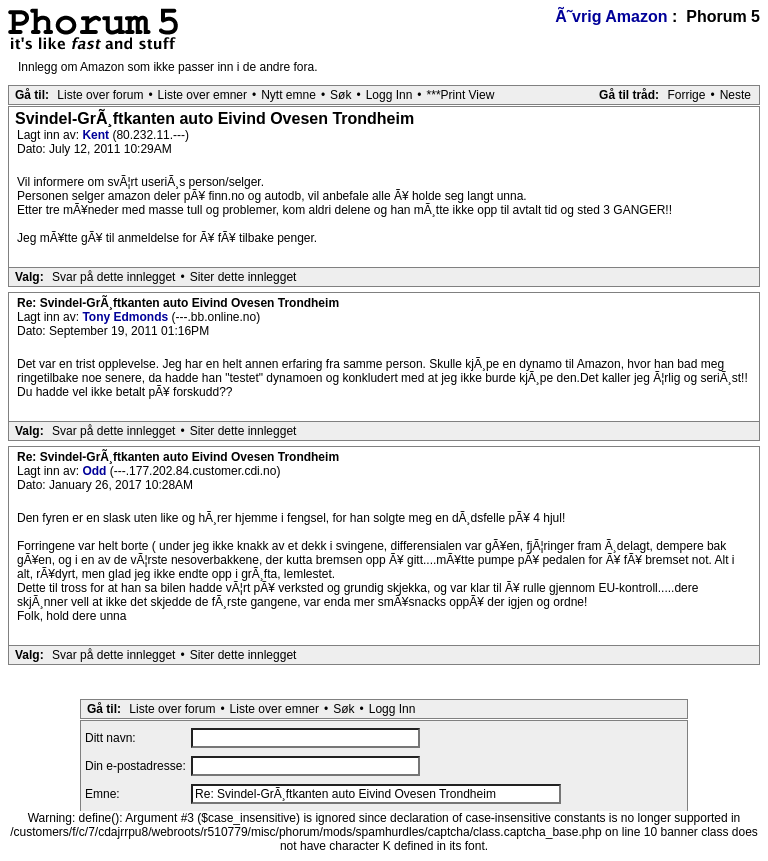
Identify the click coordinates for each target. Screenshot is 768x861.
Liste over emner (202, 95)
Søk (340, 95)
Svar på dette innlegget (113, 277)
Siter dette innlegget (243, 277)
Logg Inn (389, 95)
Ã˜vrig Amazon (611, 16)
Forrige (686, 95)
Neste (735, 95)
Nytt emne (288, 95)
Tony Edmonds (126, 317)
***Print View (461, 95)
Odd (95, 471)
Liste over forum (100, 95)
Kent (97, 135)
